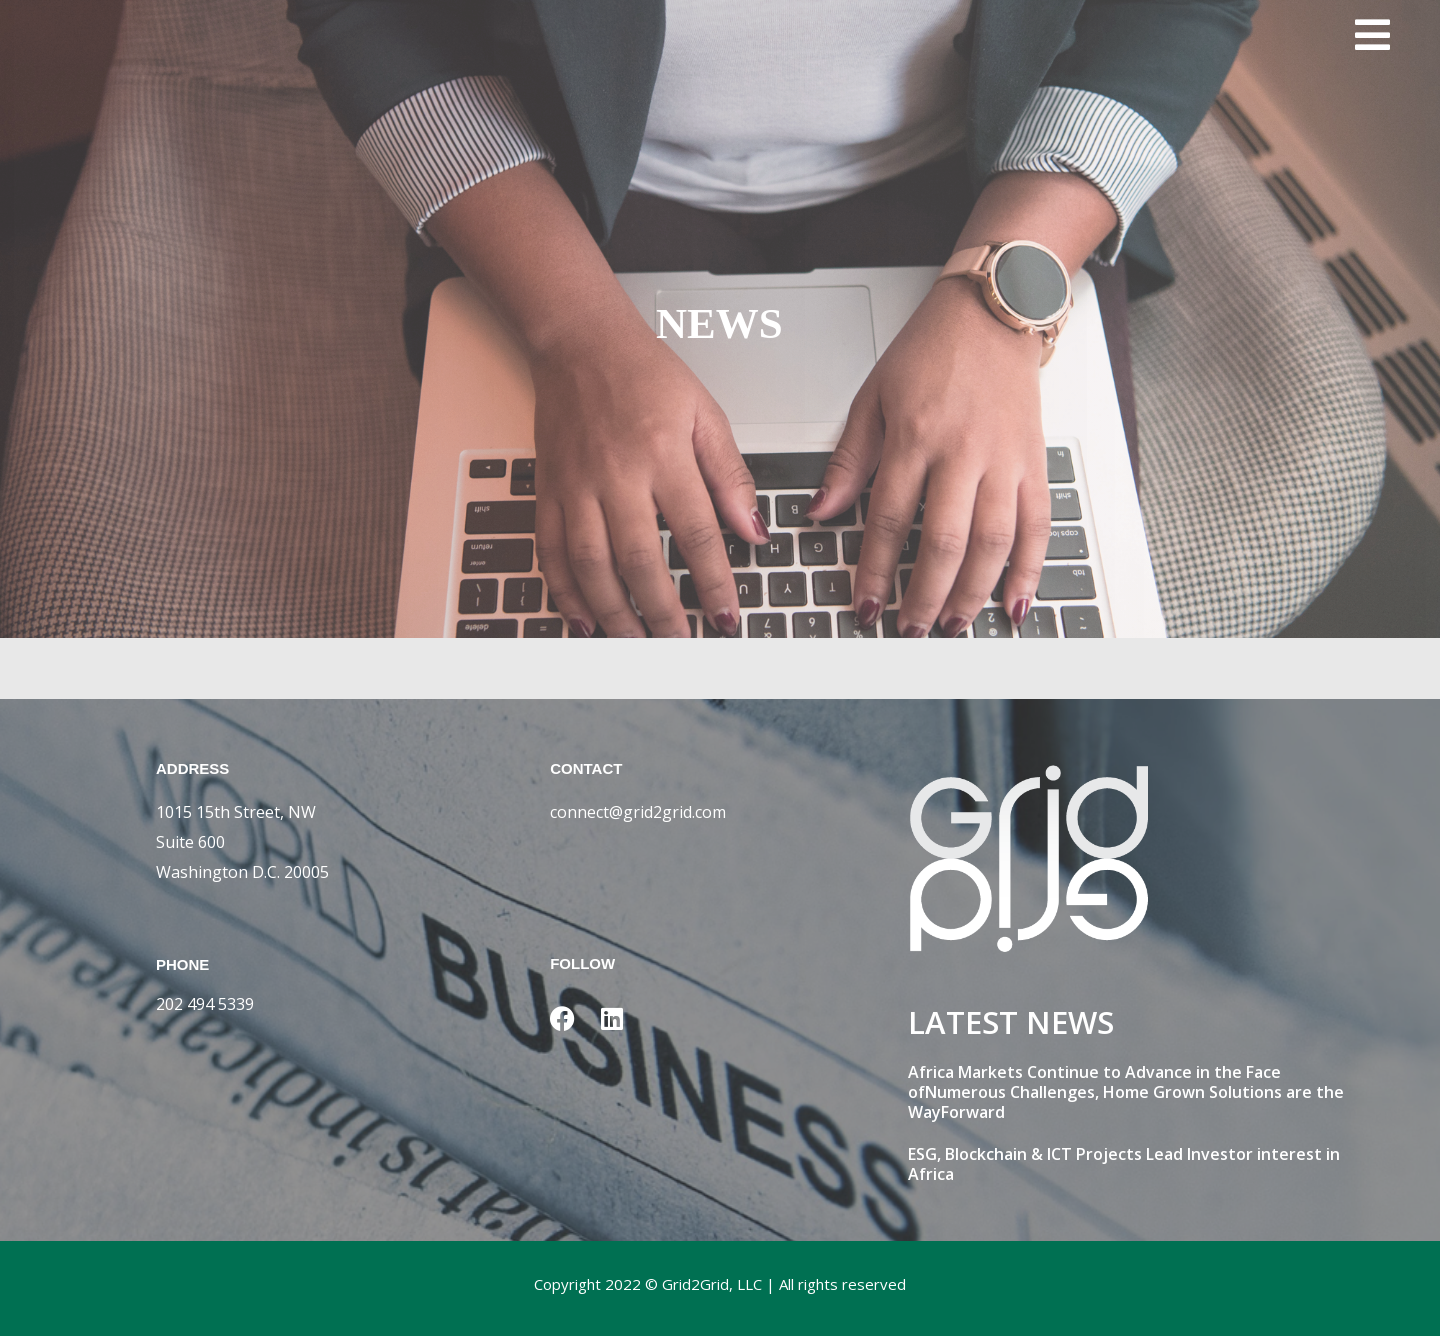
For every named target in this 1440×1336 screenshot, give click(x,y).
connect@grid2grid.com (638, 812)
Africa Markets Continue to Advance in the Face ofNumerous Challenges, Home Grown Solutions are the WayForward (1126, 1092)
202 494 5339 (205, 1004)
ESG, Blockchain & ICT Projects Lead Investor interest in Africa (1124, 1164)
